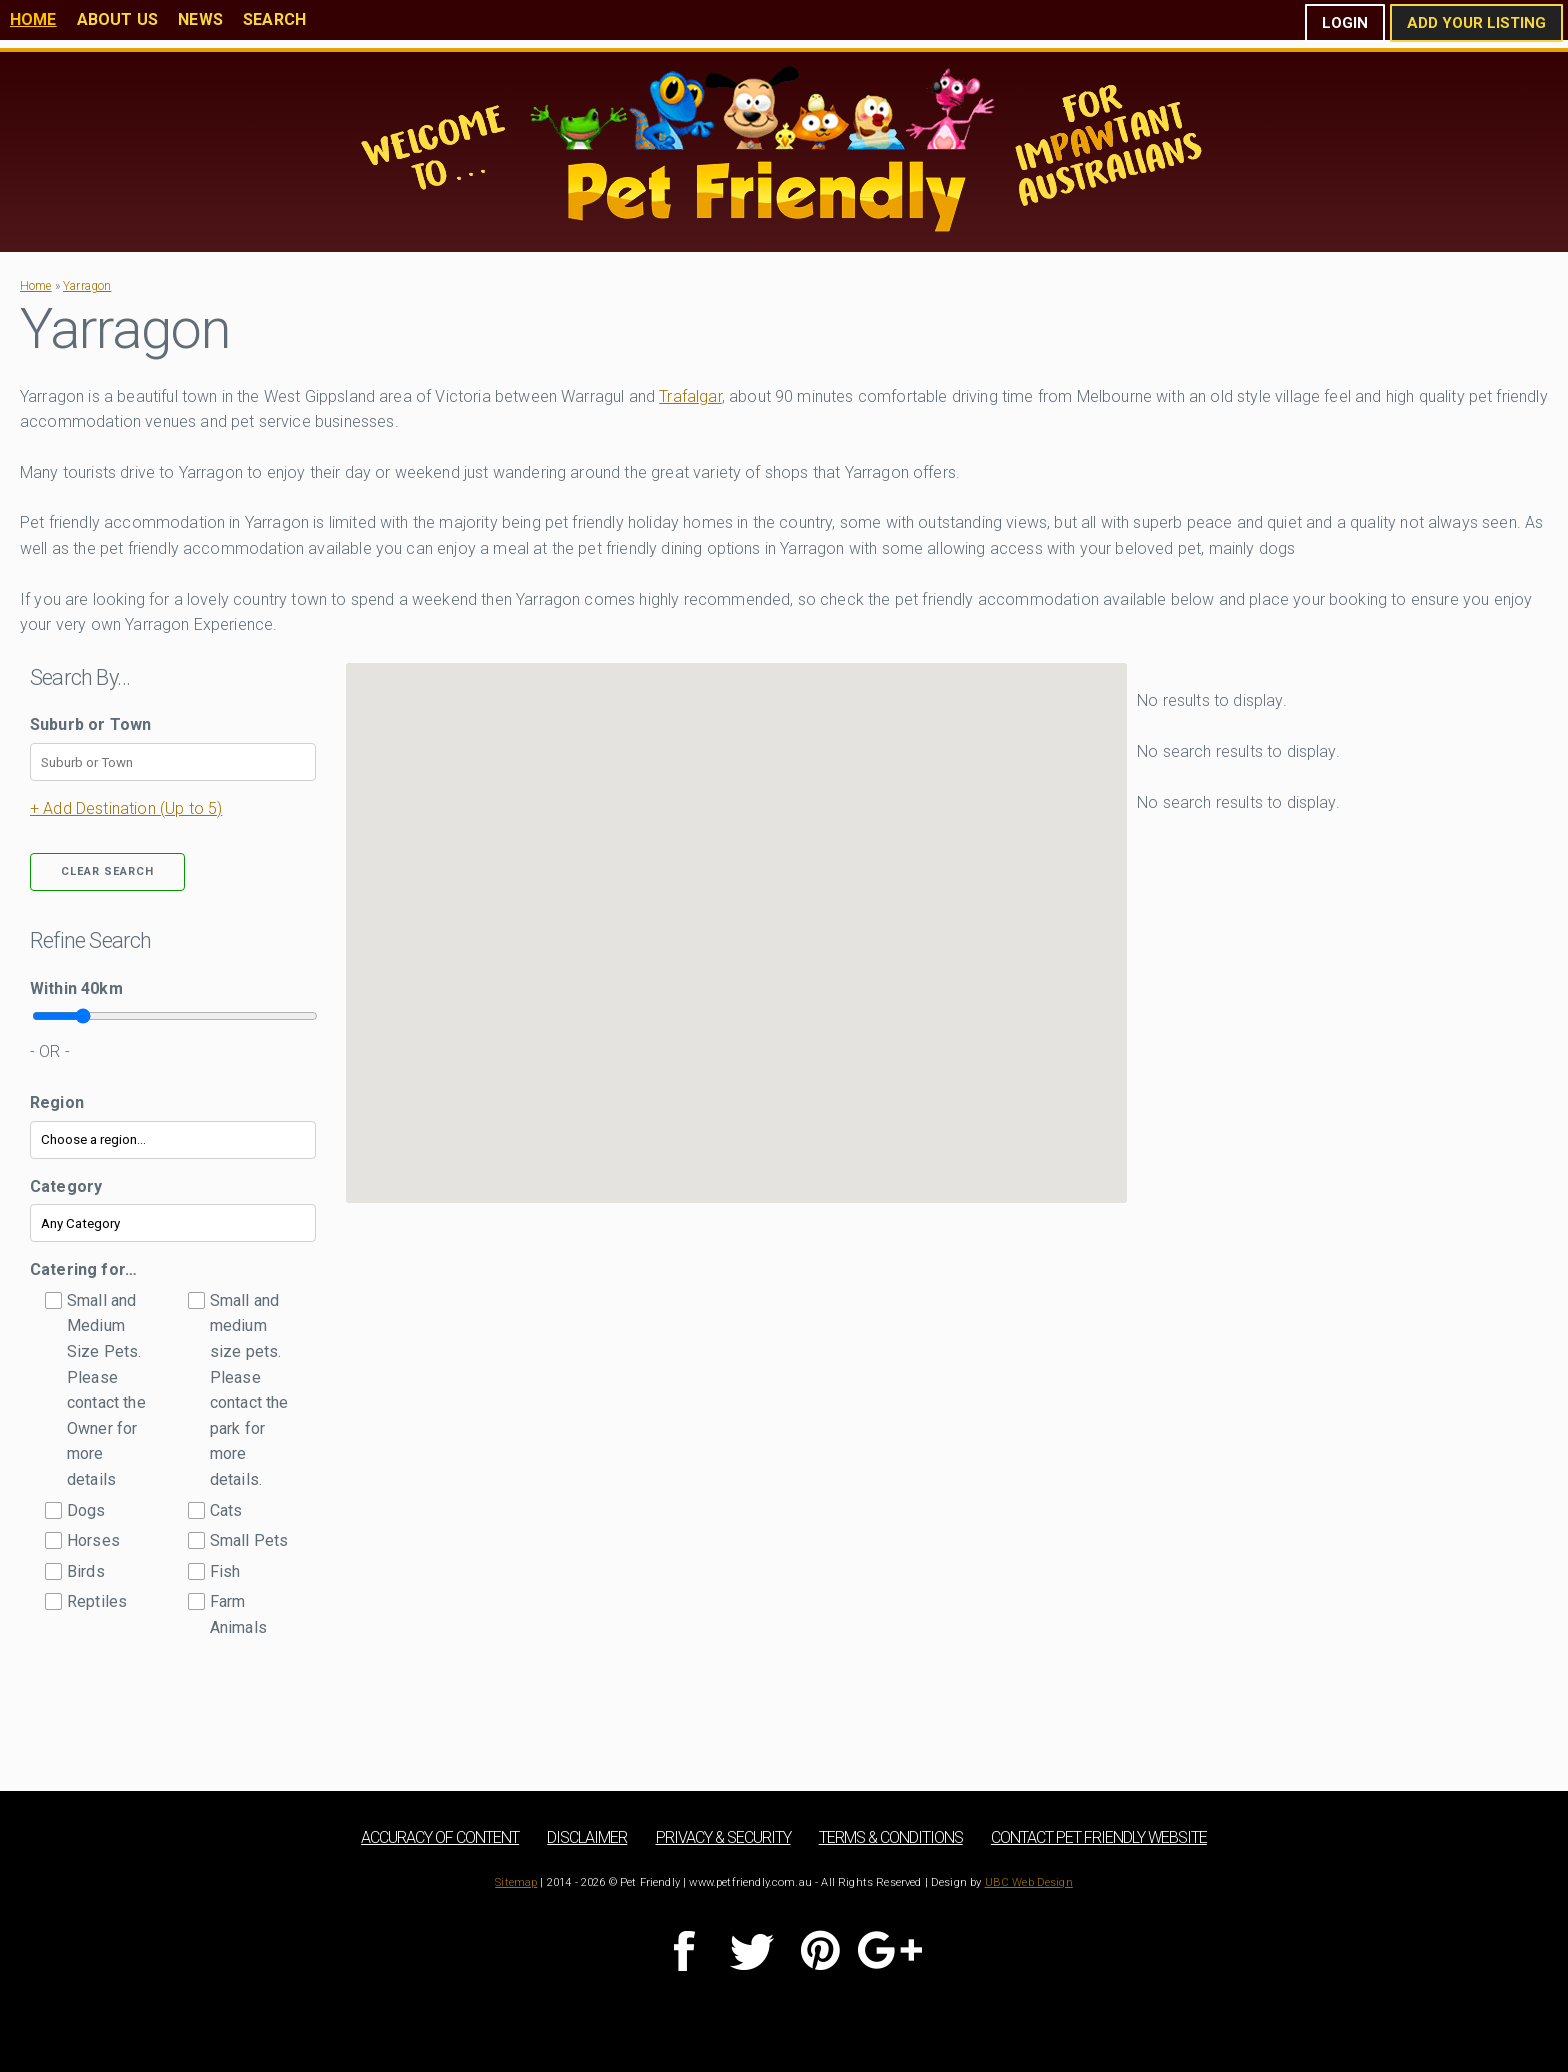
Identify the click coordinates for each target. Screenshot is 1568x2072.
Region (57, 1102)
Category (66, 1186)
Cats (226, 1510)
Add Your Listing (1476, 23)
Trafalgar (690, 396)
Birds (86, 1571)
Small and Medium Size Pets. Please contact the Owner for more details (106, 1390)
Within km (76, 988)
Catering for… (83, 1269)
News (200, 19)
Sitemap (516, 1882)
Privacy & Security (723, 1837)
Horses (93, 1540)
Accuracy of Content (440, 1837)
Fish (225, 1571)
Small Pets (249, 1540)
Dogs (86, 1510)
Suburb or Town (90, 724)
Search (274, 19)
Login (1345, 23)
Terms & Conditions (891, 1837)
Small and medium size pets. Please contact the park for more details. (249, 1390)
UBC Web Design (1029, 1882)
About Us (117, 19)
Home (33, 19)
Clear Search (107, 871)
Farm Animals (238, 1614)
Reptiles (97, 1601)
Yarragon (87, 286)
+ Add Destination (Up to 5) (126, 808)
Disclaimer (587, 1837)
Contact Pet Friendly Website (1099, 1837)
